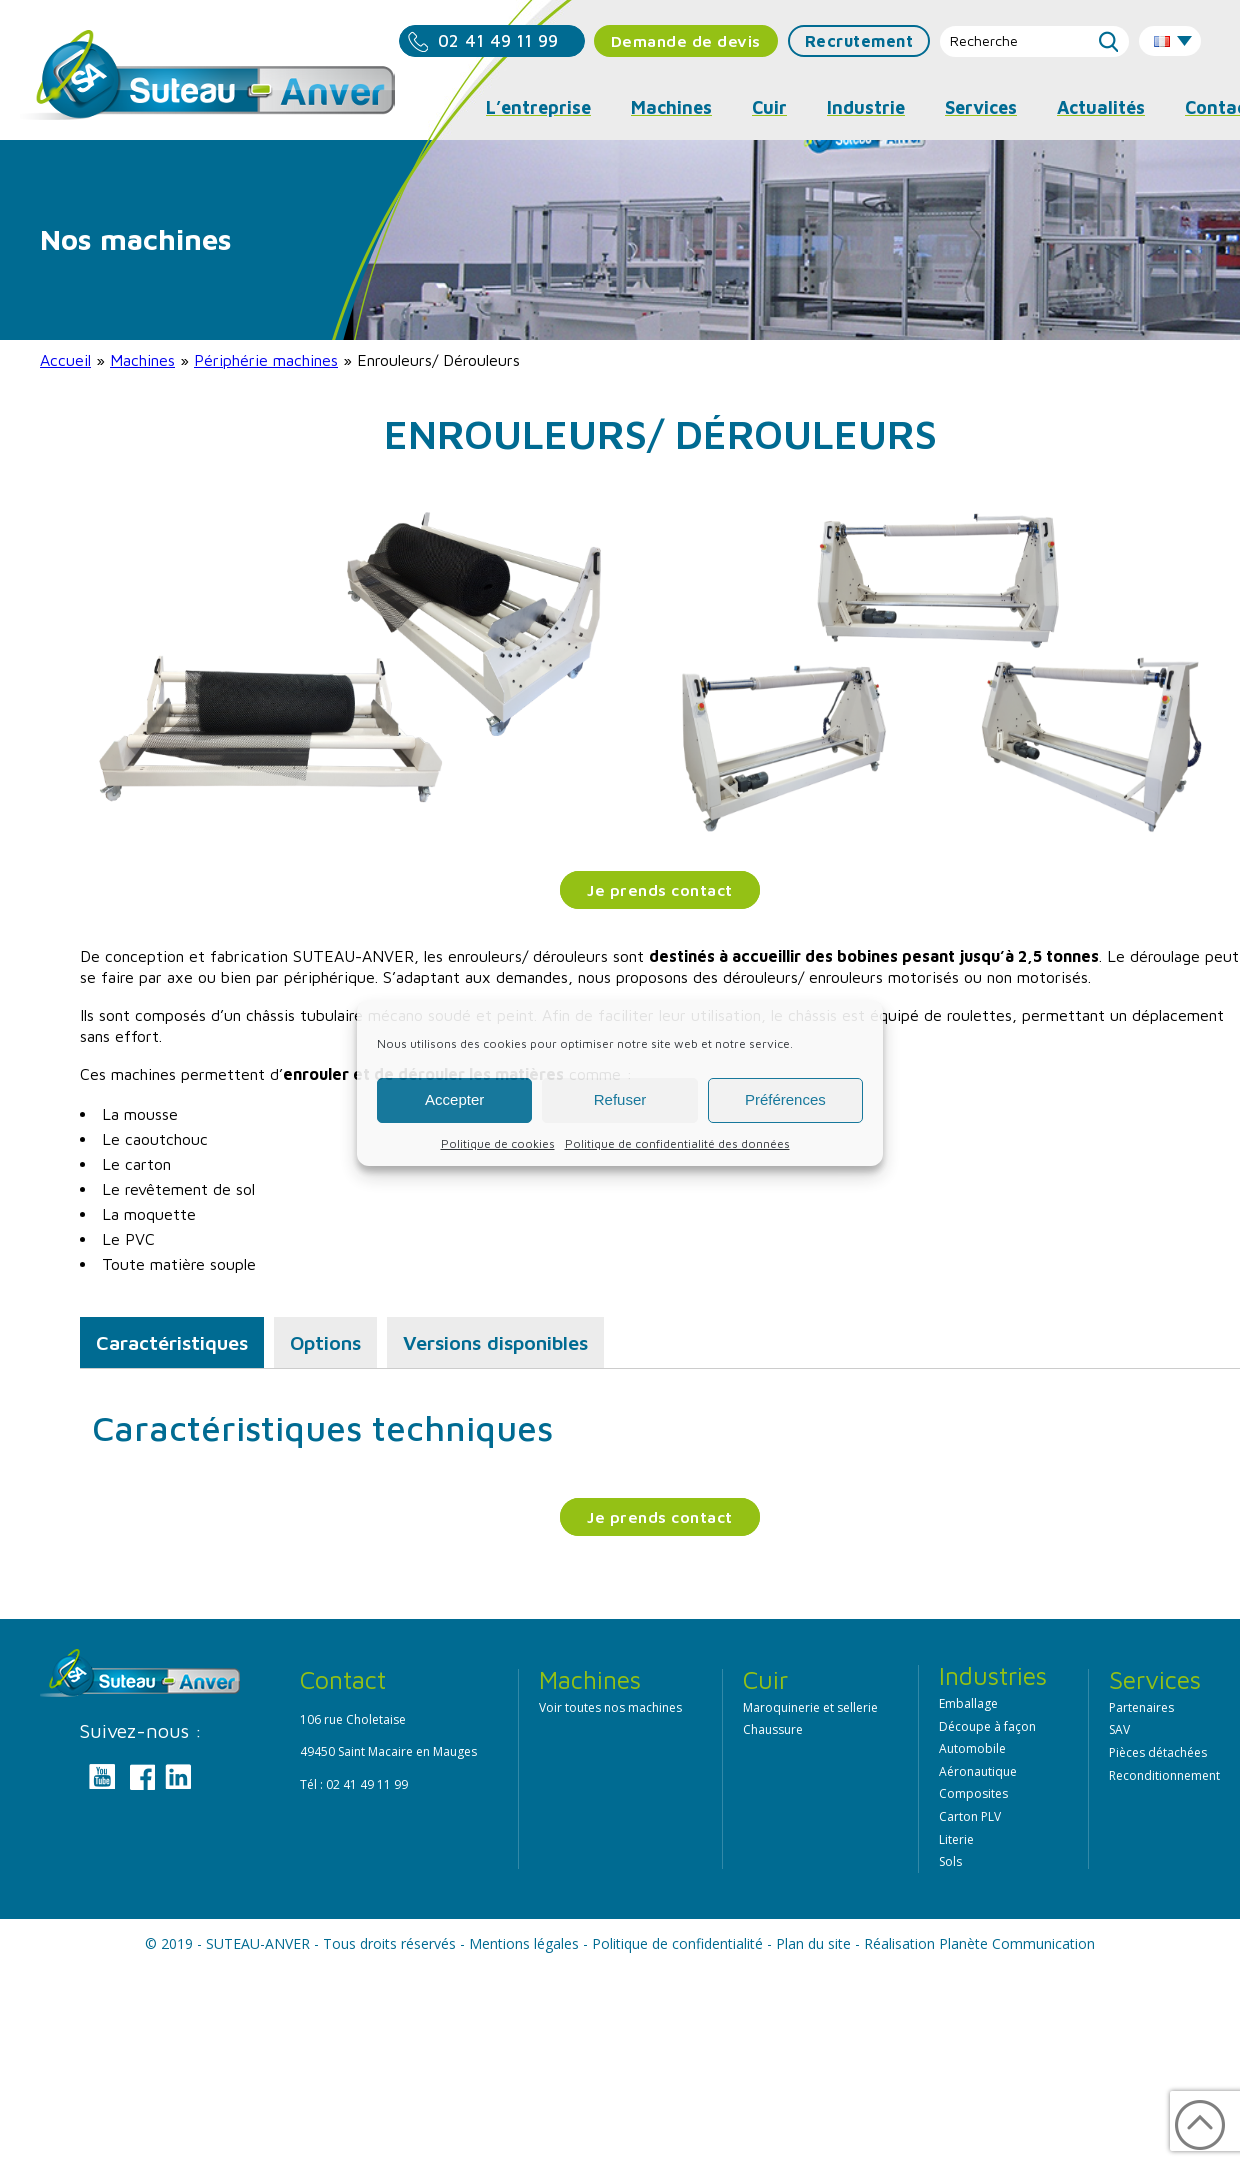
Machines (142, 360)
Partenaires (1141, 1707)
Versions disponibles (495, 1342)
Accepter (454, 1099)
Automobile (972, 1748)
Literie (956, 1839)
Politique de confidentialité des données (677, 1143)
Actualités (1101, 107)
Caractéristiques (172, 1342)
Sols (950, 1861)
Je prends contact (660, 890)
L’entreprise (538, 107)
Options (325, 1342)
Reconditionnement (1164, 1775)
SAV (1119, 1729)
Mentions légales (524, 1943)
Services (981, 107)
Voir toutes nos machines (610, 1707)
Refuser (620, 1099)
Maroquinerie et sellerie (810, 1707)
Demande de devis (686, 41)
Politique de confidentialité (677, 1943)
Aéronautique (978, 1771)
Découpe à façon (987, 1726)
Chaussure (773, 1729)
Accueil (65, 360)
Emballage (968, 1703)
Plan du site (813, 1943)
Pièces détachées (1158, 1752)
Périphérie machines (266, 360)
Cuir (769, 107)
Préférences (785, 1099)
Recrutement (859, 41)
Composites (973, 1793)
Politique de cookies (498, 1143)
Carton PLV (970, 1816)
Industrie (866, 107)
